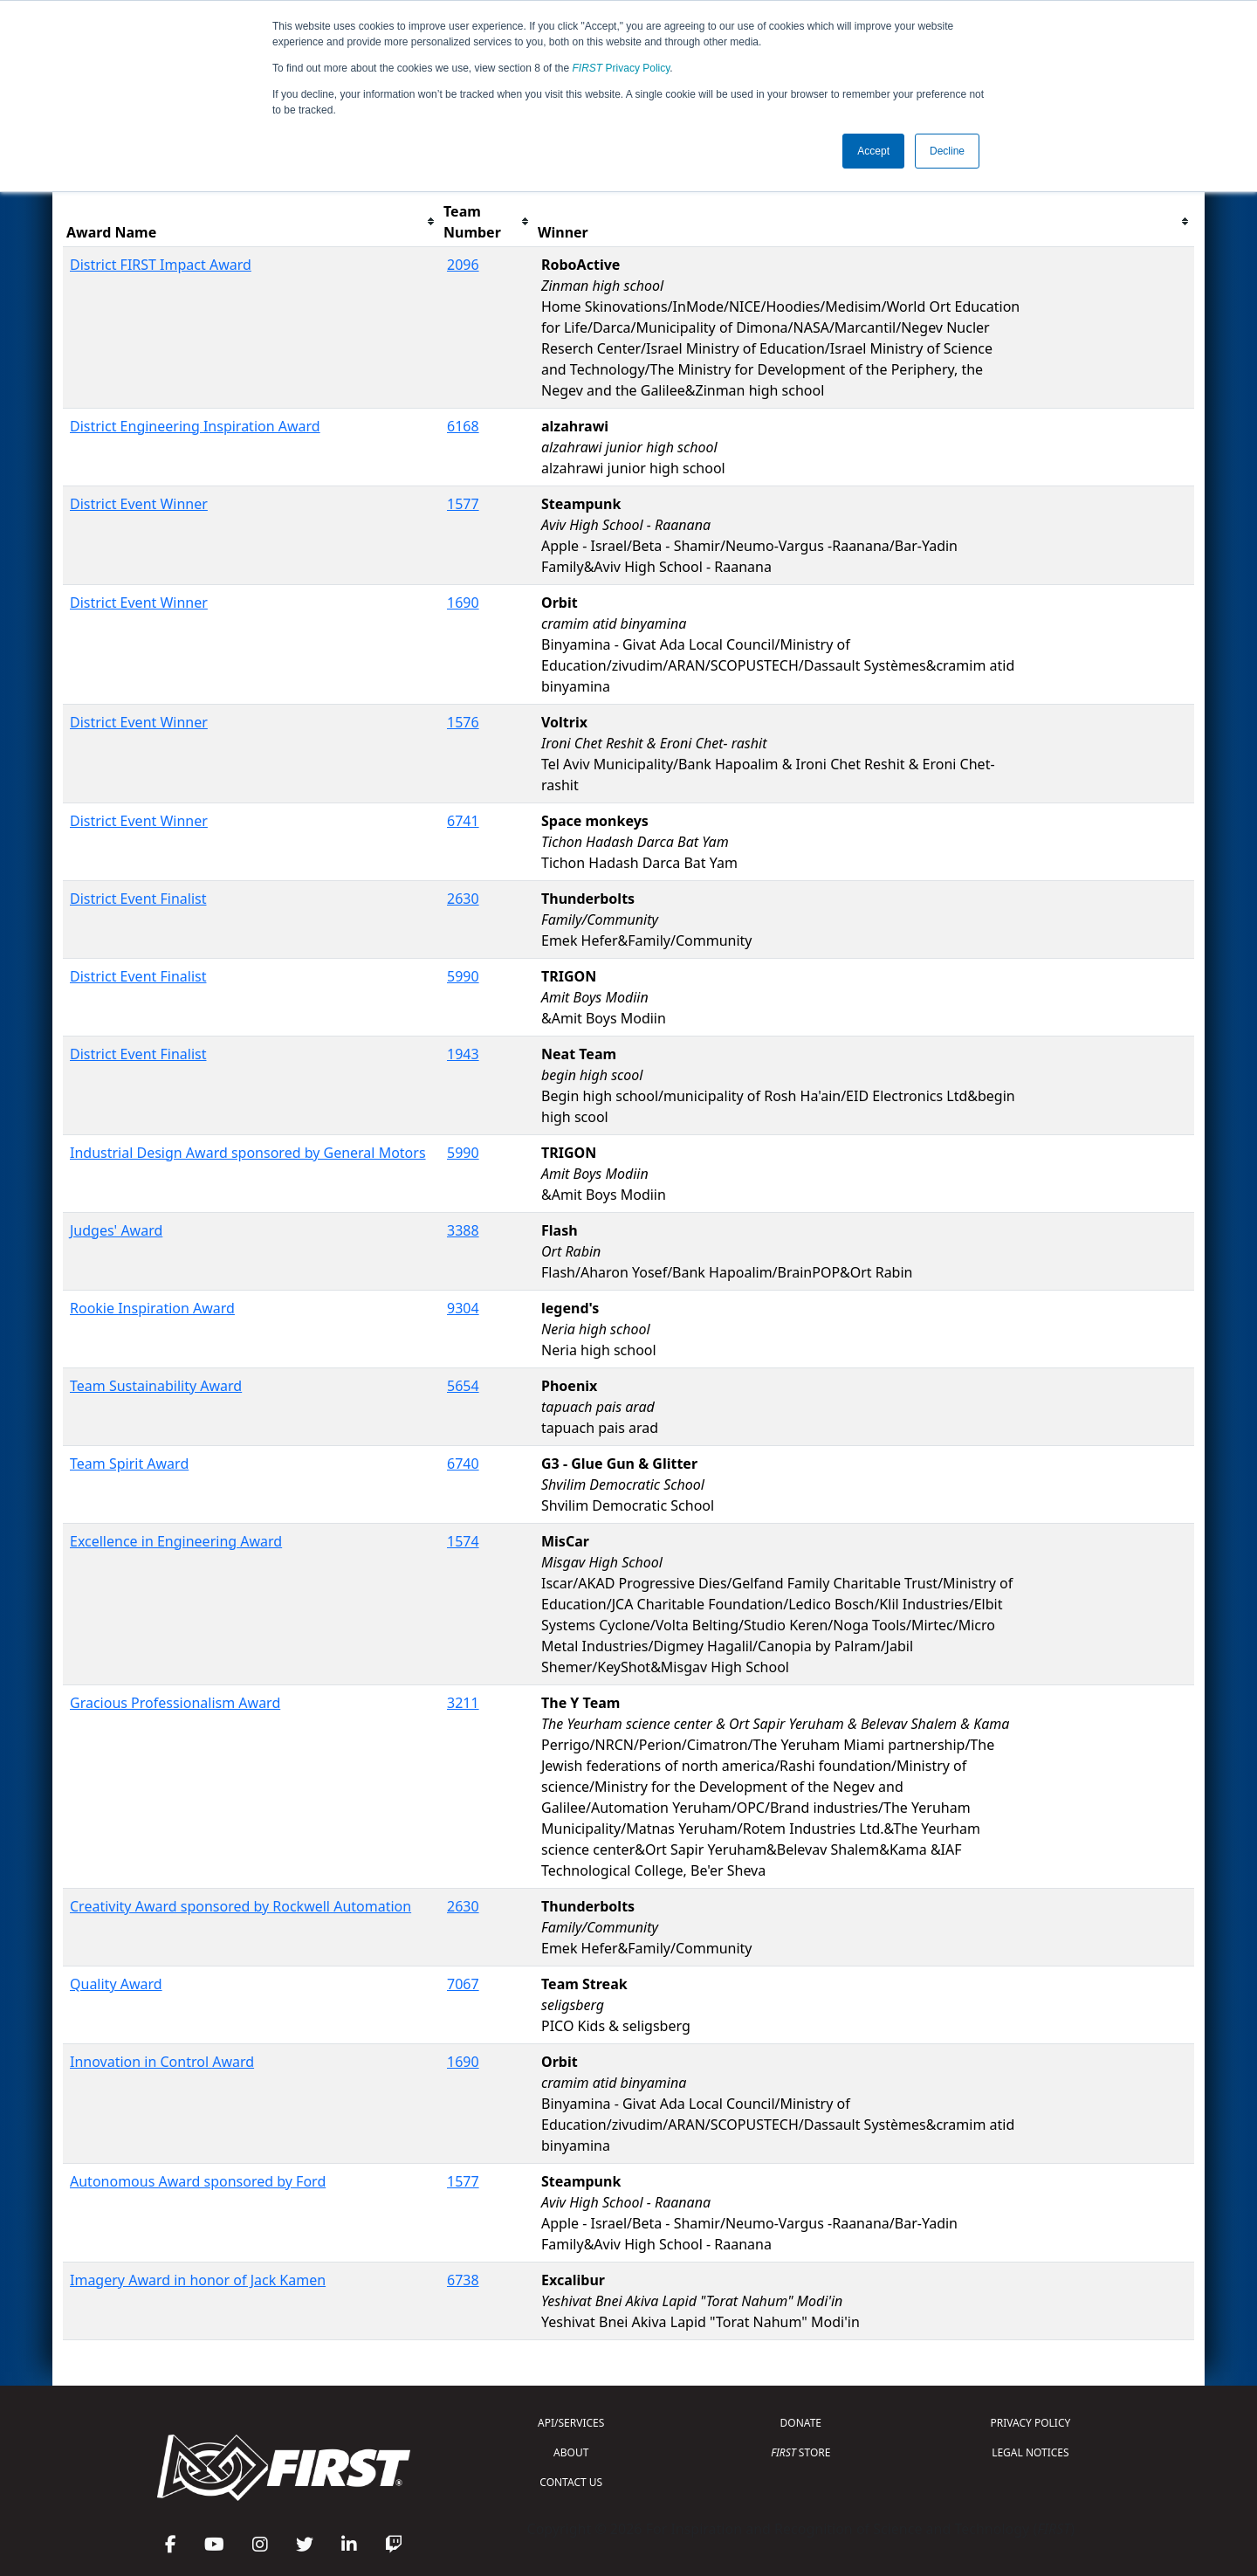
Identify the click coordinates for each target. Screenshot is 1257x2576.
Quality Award (116, 1984)
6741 (463, 820)
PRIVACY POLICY (1030, 2422)
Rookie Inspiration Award (152, 1308)
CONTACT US (570, 2482)
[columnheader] (251, 222)
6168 (463, 426)
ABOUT (570, 2452)
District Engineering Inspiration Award (195, 426)
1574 (463, 1541)
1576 (463, 722)
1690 (463, 602)
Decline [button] (947, 151)
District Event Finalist (138, 898)
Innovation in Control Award (162, 2061)
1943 (463, 1054)
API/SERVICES (571, 2422)
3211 (463, 1702)
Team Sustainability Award (156, 1385)
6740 (463, 1463)
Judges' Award (116, 1230)
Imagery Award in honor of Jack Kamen (198, 2280)
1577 (463, 503)
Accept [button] (873, 151)
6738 (463, 2280)
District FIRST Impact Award (160, 264)
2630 (463, 898)
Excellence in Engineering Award (176, 1541)
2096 (463, 264)
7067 (463, 1984)
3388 (463, 1230)
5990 (463, 976)
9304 (463, 1308)
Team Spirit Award (129, 1463)
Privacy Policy (621, 68)
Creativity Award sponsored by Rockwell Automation (240, 1906)
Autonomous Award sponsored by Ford (198, 2181)
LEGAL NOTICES (1030, 2452)
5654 (463, 1385)
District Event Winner (139, 503)
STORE (800, 2452)
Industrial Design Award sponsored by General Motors (248, 1152)
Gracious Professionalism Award (175, 1702)
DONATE (800, 2422)
